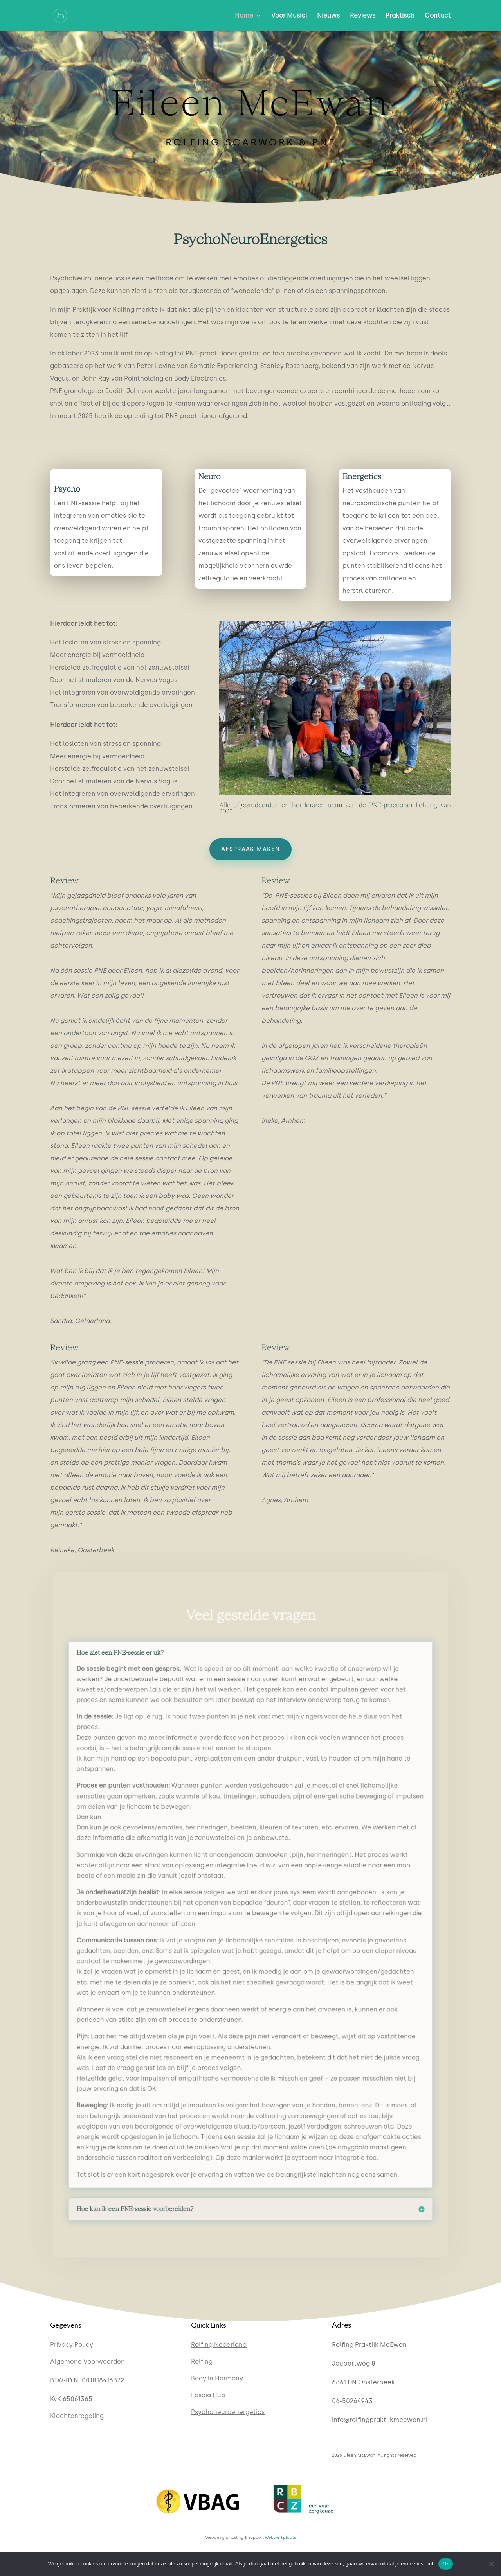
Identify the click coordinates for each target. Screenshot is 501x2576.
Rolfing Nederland (219, 2344)
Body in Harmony (217, 2378)
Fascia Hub (208, 2395)
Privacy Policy (71, 2344)
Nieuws (328, 16)
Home (244, 16)
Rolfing (202, 2361)
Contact (438, 16)
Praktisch (400, 16)
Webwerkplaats (280, 2537)
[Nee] (491, 2564)
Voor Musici (289, 16)
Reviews (362, 16)
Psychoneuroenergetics (228, 2412)
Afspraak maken (250, 849)
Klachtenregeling (77, 2416)
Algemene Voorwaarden (87, 2361)
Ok (445, 2564)
